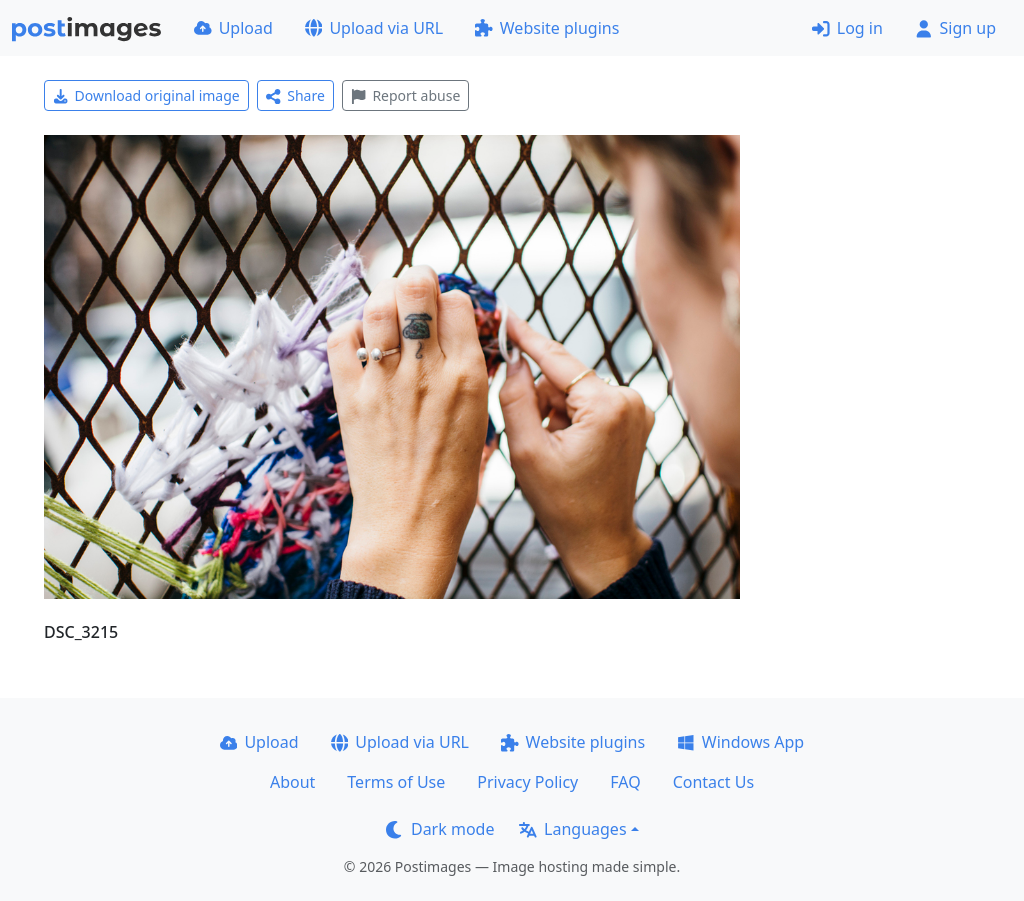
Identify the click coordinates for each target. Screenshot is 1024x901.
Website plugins (547, 28)
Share (295, 95)
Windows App (740, 742)
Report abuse (405, 95)
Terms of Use (396, 782)
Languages (572, 829)
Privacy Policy (527, 782)
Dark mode (440, 829)
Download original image (146, 95)
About (292, 782)
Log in (847, 28)
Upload (233, 28)
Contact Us (713, 782)
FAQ (625, 782)
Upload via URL (374, 28)
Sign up (955, 28)
